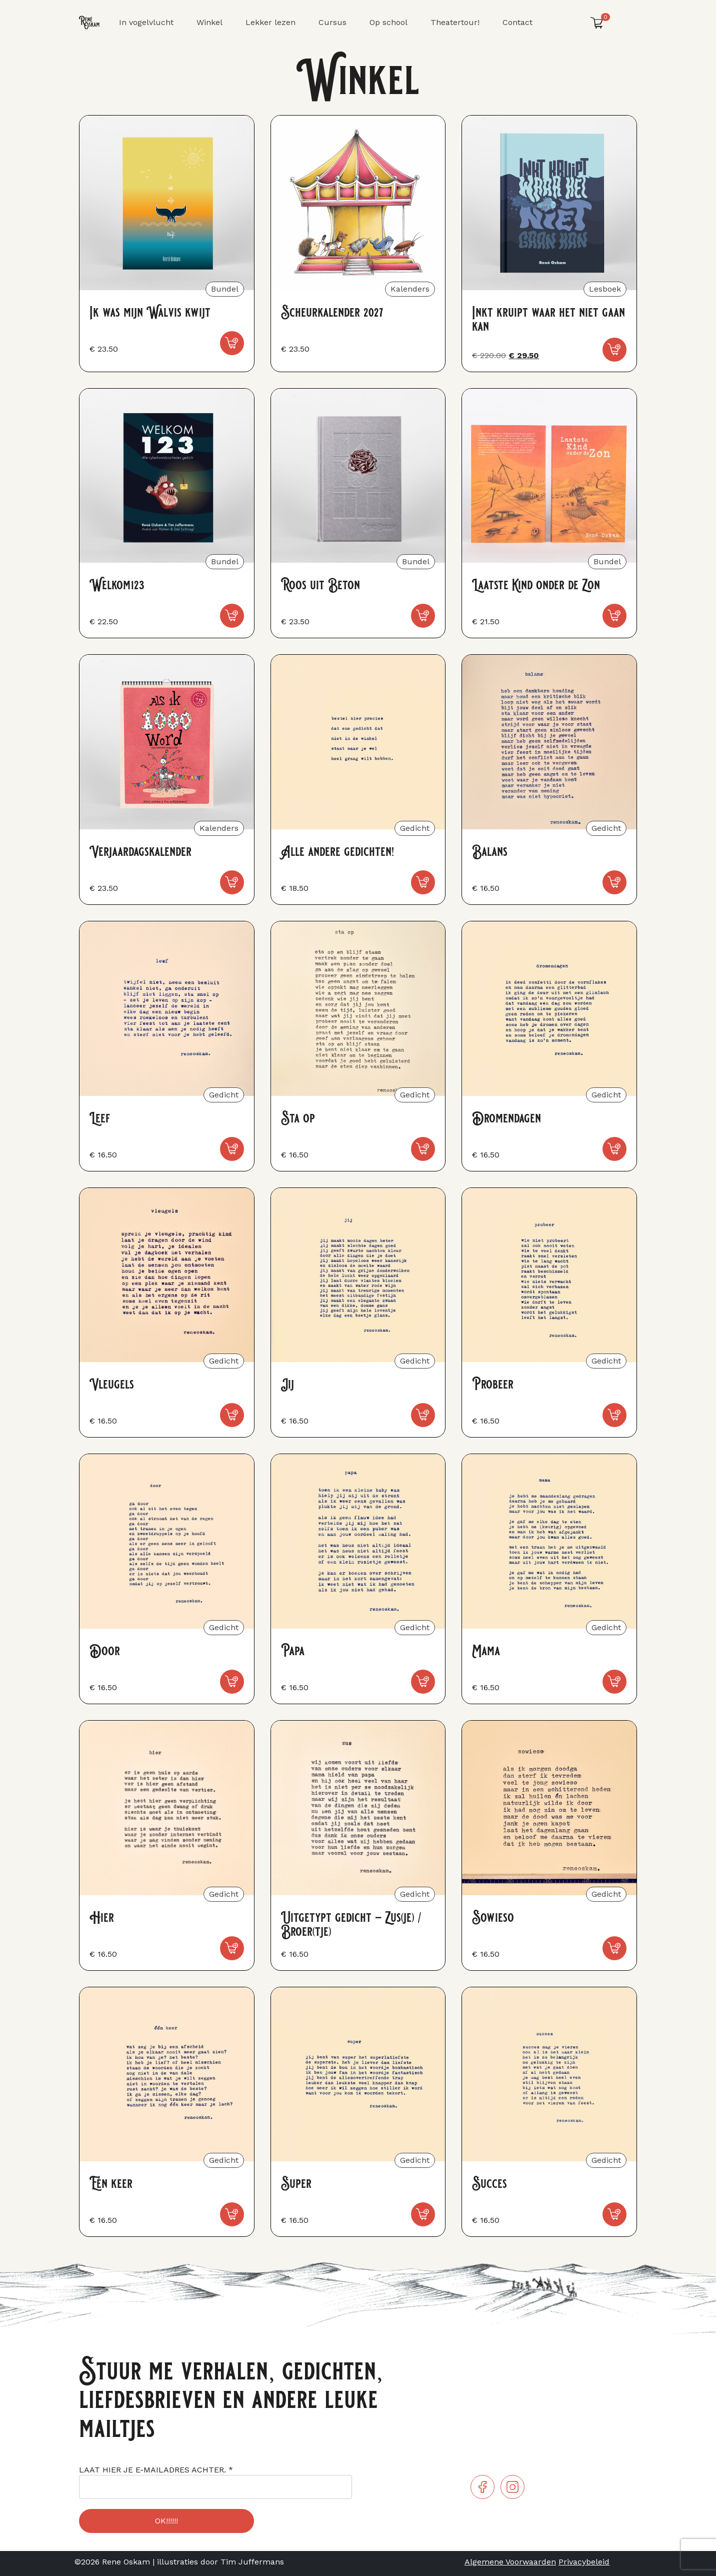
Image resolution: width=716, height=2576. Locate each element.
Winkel (209, 22)
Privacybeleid (584, 2561)
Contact (517, 22)
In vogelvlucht (146, 22)
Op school (389, 22)
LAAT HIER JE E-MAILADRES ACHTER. (156, 2469)
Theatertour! (455, 22)
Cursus (332, 22)
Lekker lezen (271, 22)
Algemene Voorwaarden (510, 2561)
